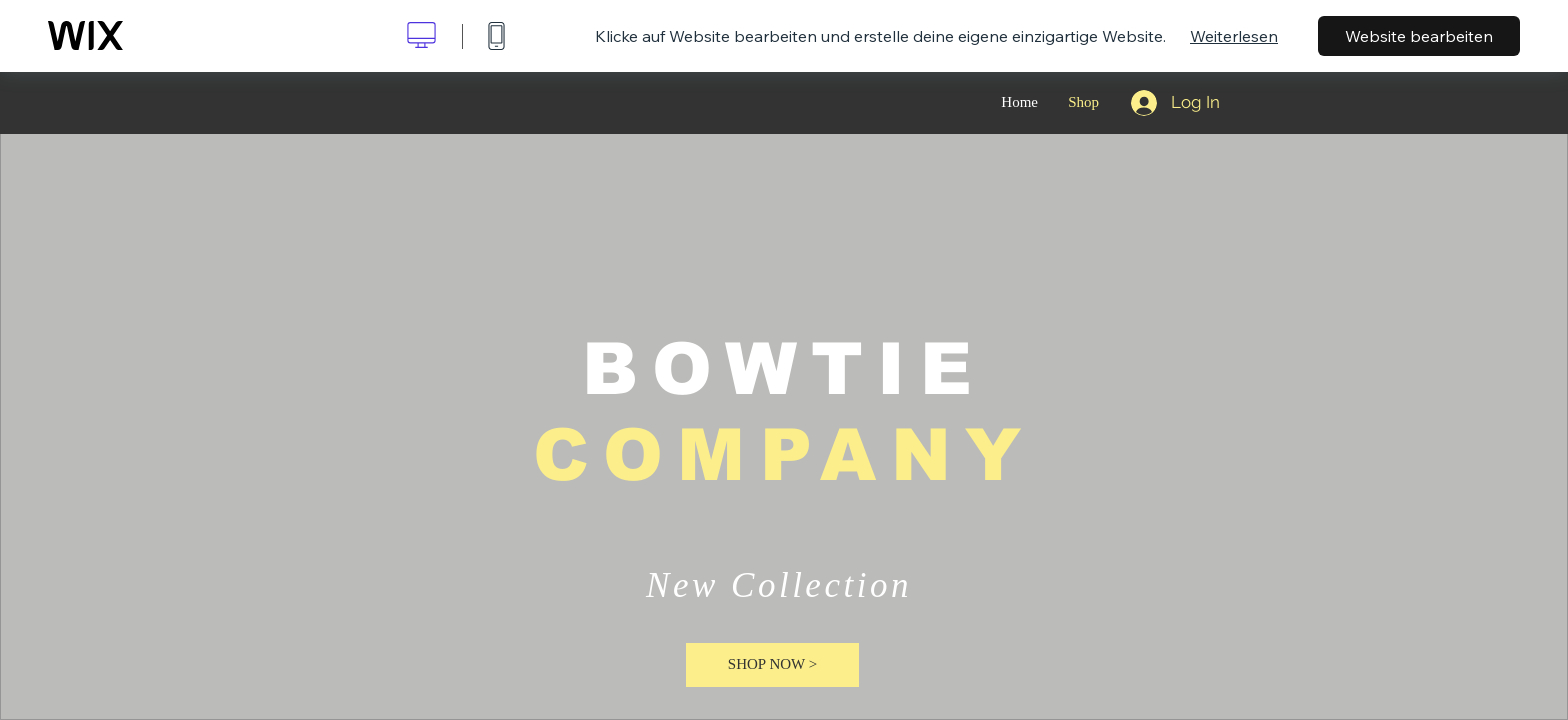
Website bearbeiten (1419, 36)
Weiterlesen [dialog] (1234, 36)
